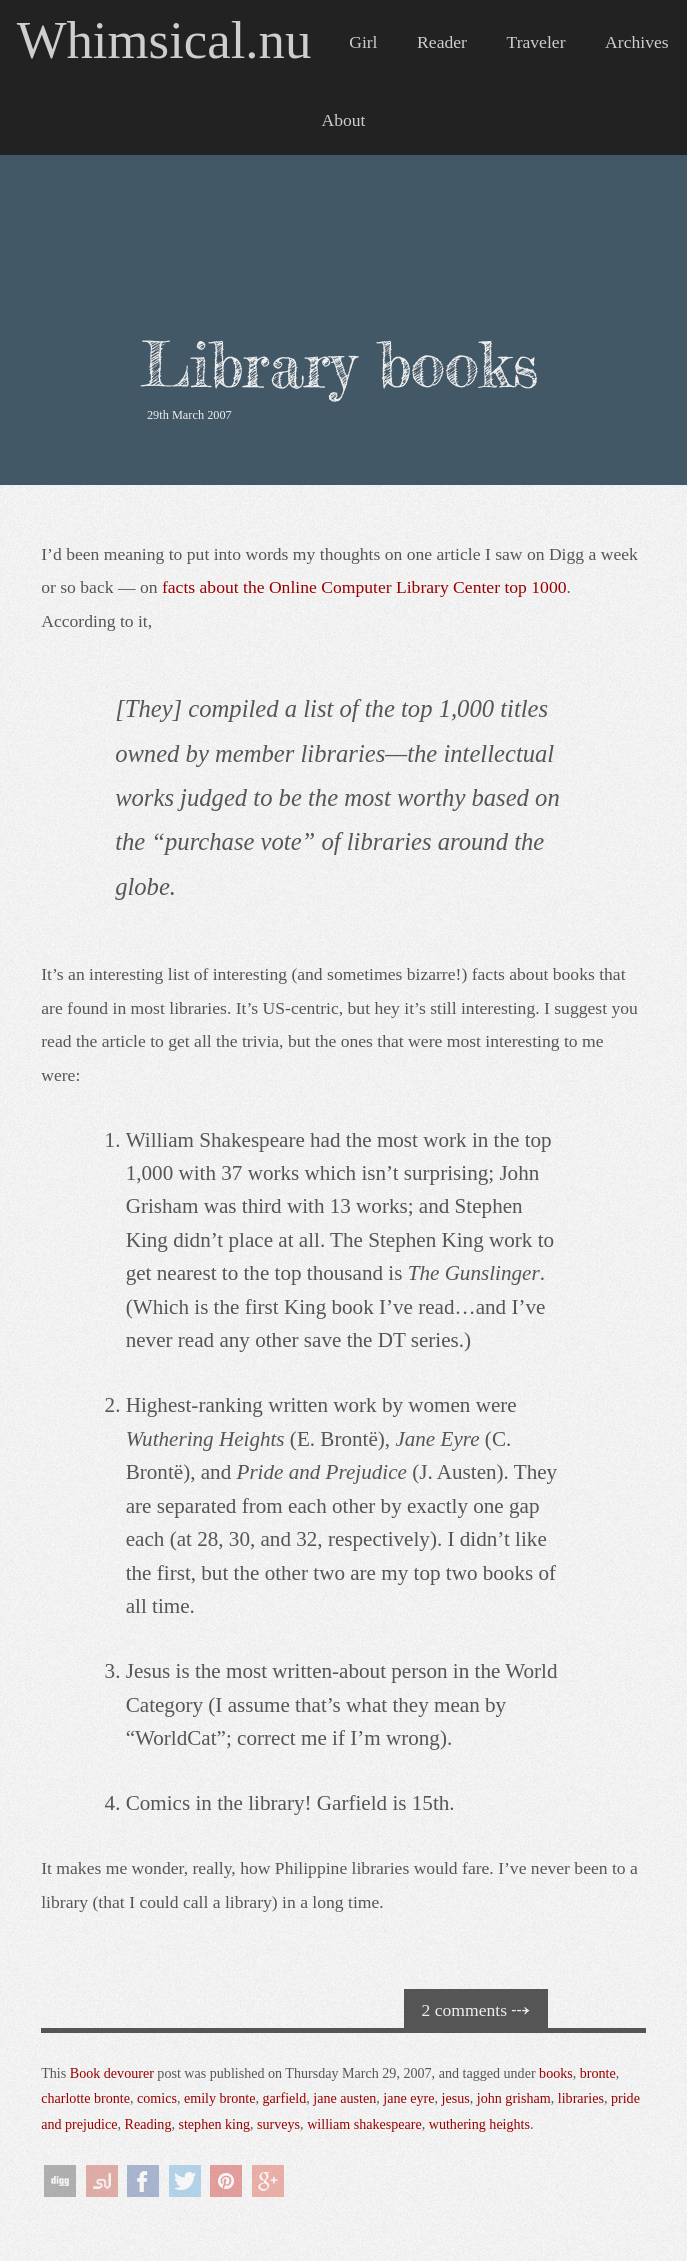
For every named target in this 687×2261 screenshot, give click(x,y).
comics (157, 2098)
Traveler (536, 42)
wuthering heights (479, 2124)
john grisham (514, 2098)
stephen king (214, 2124)
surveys (278, 2124)
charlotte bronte (85, 2098)
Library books (340, 364)
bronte (598, 2073)
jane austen (344, 2098)
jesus (456, 2098)
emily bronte (220, 2098)
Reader (442, 42)
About (344, 120)
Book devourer (112, 2073)
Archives (637, 42)
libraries (581, 2098)
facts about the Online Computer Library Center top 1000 (364, 587)
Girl (363, 42)
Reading (148, 2124)
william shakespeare (364, 2124)
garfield (285, 2098)
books (556, 2073)
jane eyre (408, 2098)
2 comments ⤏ (476, 2010)
